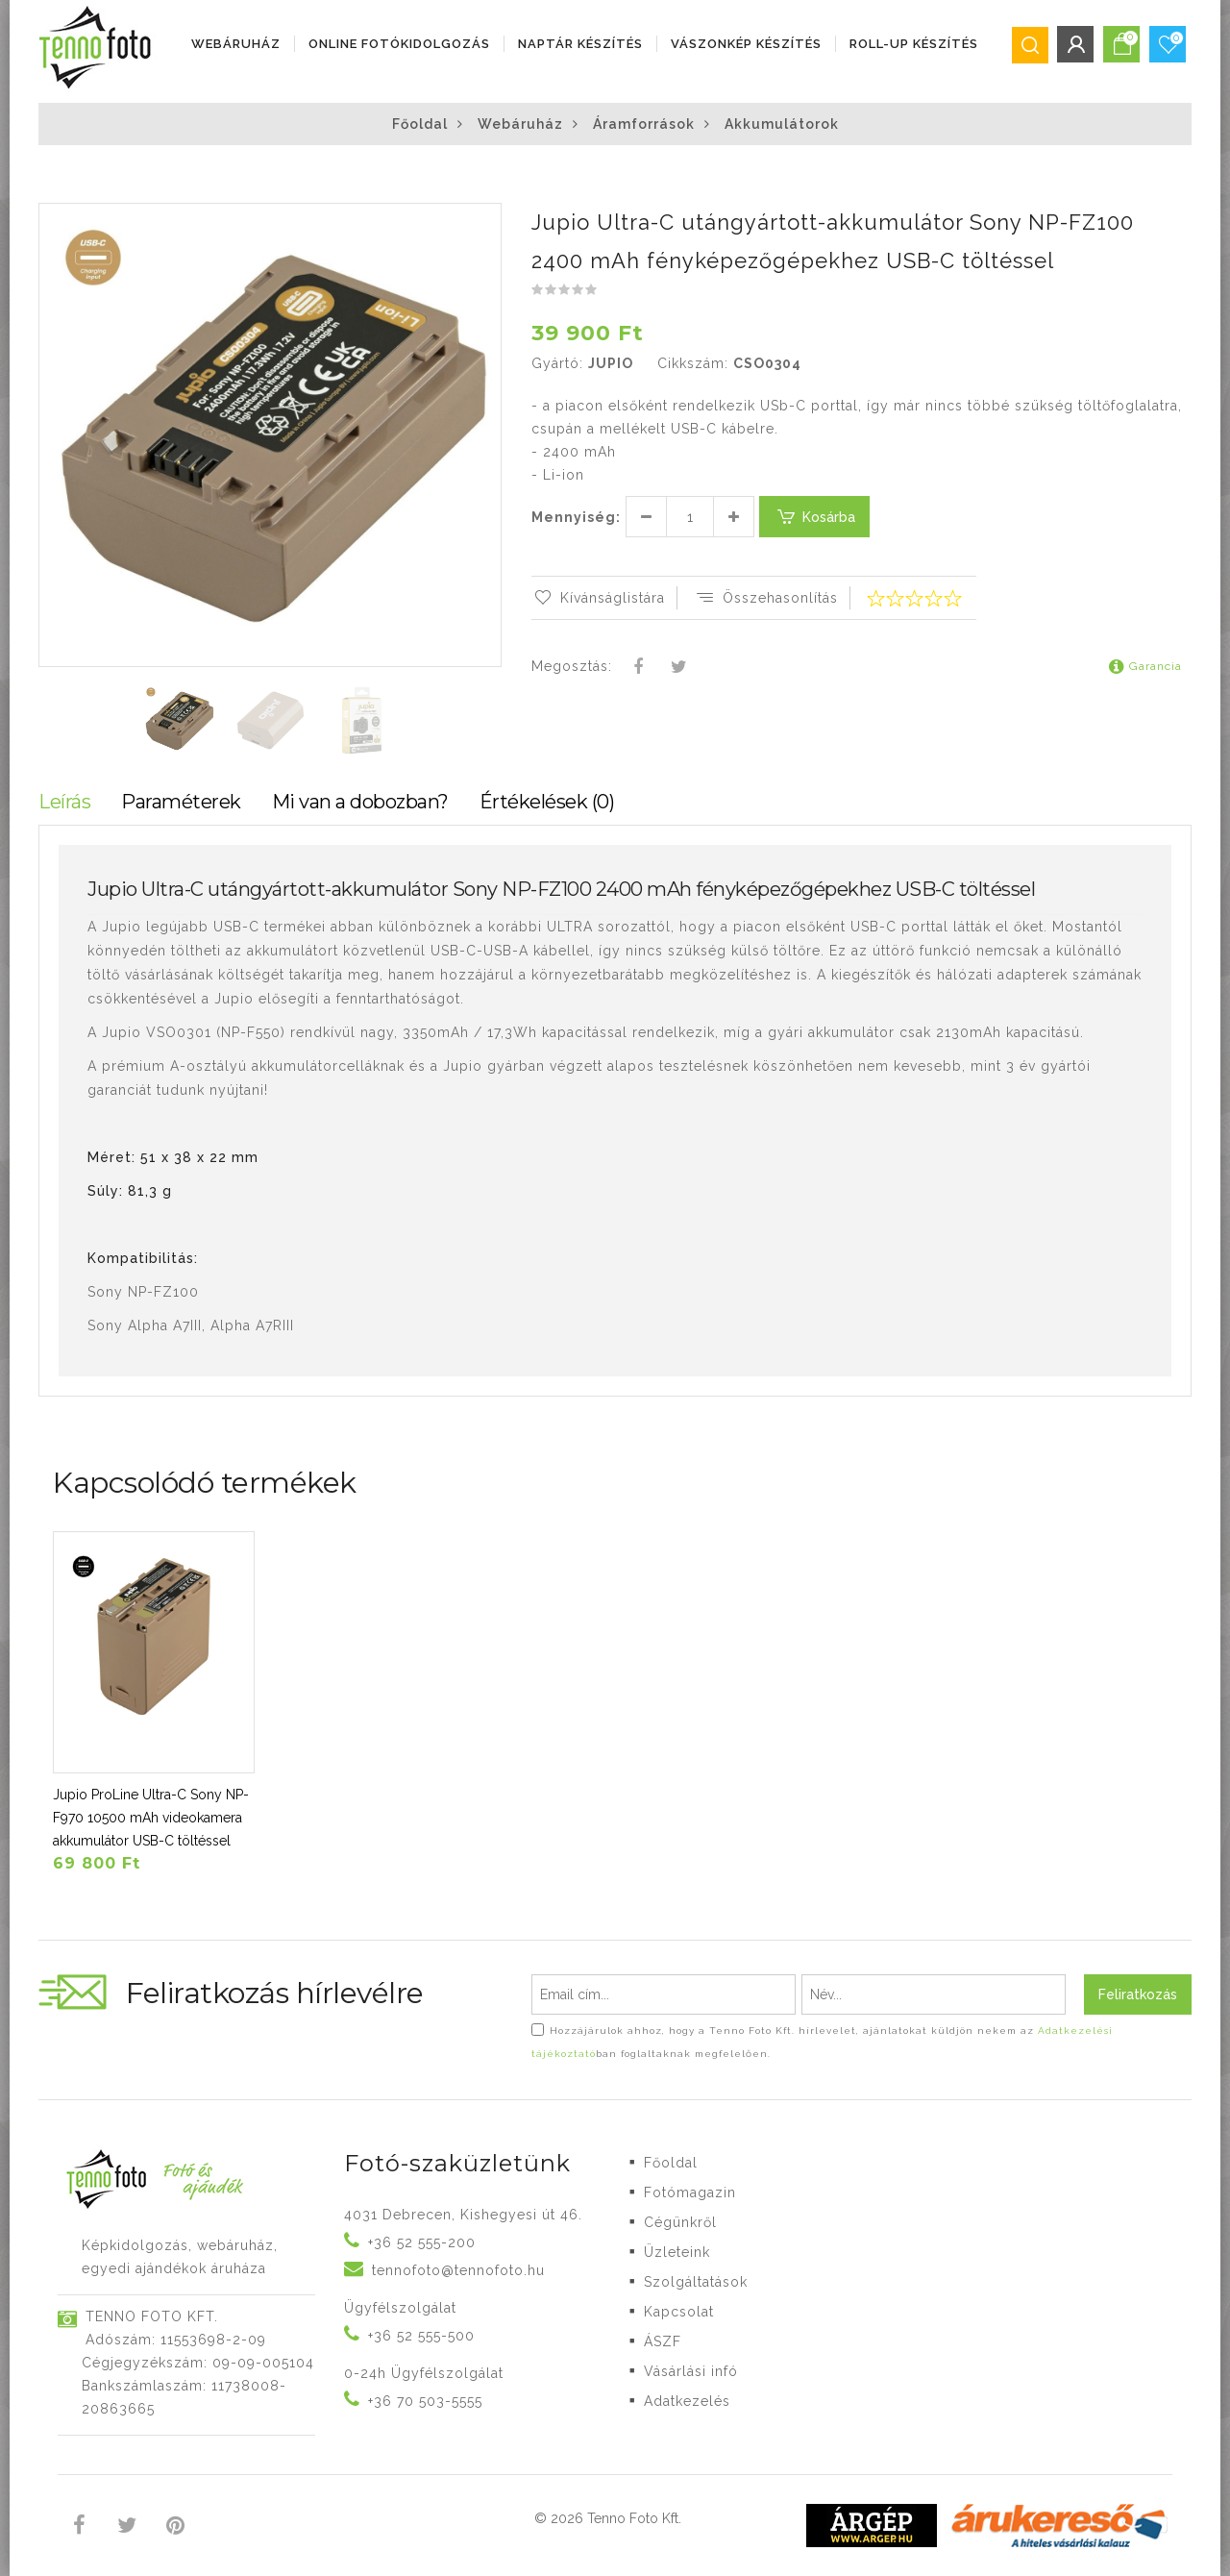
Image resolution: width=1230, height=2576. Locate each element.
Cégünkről (680, 2222)
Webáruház (236, 44)
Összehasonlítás (766, 598)
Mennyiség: (576, 517)
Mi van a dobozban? (360, 801)
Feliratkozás (1137, 1994)
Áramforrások (644, 124)
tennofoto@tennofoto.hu (458, 2270)
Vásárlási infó (691, 2371)
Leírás (64, 801)
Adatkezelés (687, 2401)
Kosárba (814, 516)
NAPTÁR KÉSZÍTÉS (580, 44)
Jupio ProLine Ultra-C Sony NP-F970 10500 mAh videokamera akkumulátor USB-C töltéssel (151, 1817)
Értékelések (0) (547, 801)
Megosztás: (571, 666)
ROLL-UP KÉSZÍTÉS (913, 44)
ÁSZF (662, 2341)
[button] (485, 220)
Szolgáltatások (696, 2282)
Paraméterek (181, 801)
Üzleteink (677, 2252)
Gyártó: (557, 363)
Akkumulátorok (782, 124)
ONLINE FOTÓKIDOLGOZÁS (399, 44)
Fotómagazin (690, 2192)
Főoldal (420, 124)
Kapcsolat (679, 2311)
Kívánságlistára (598, 598)
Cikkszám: (692, 363)
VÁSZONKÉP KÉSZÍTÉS (746, 44)
